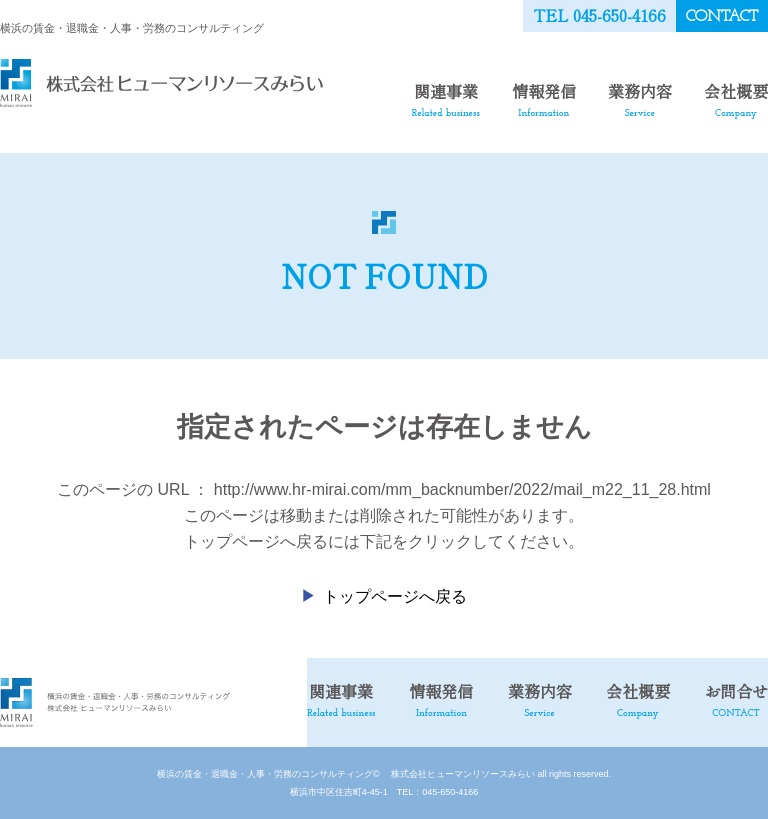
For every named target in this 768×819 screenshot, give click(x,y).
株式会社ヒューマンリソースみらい (458, 774)
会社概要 (736, 99)
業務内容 (640, 99)
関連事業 (446, 99)
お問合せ (736, 699)
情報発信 (544, 99)
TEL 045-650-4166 (599, 15)
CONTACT (722, 17)
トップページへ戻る (395, 596)
